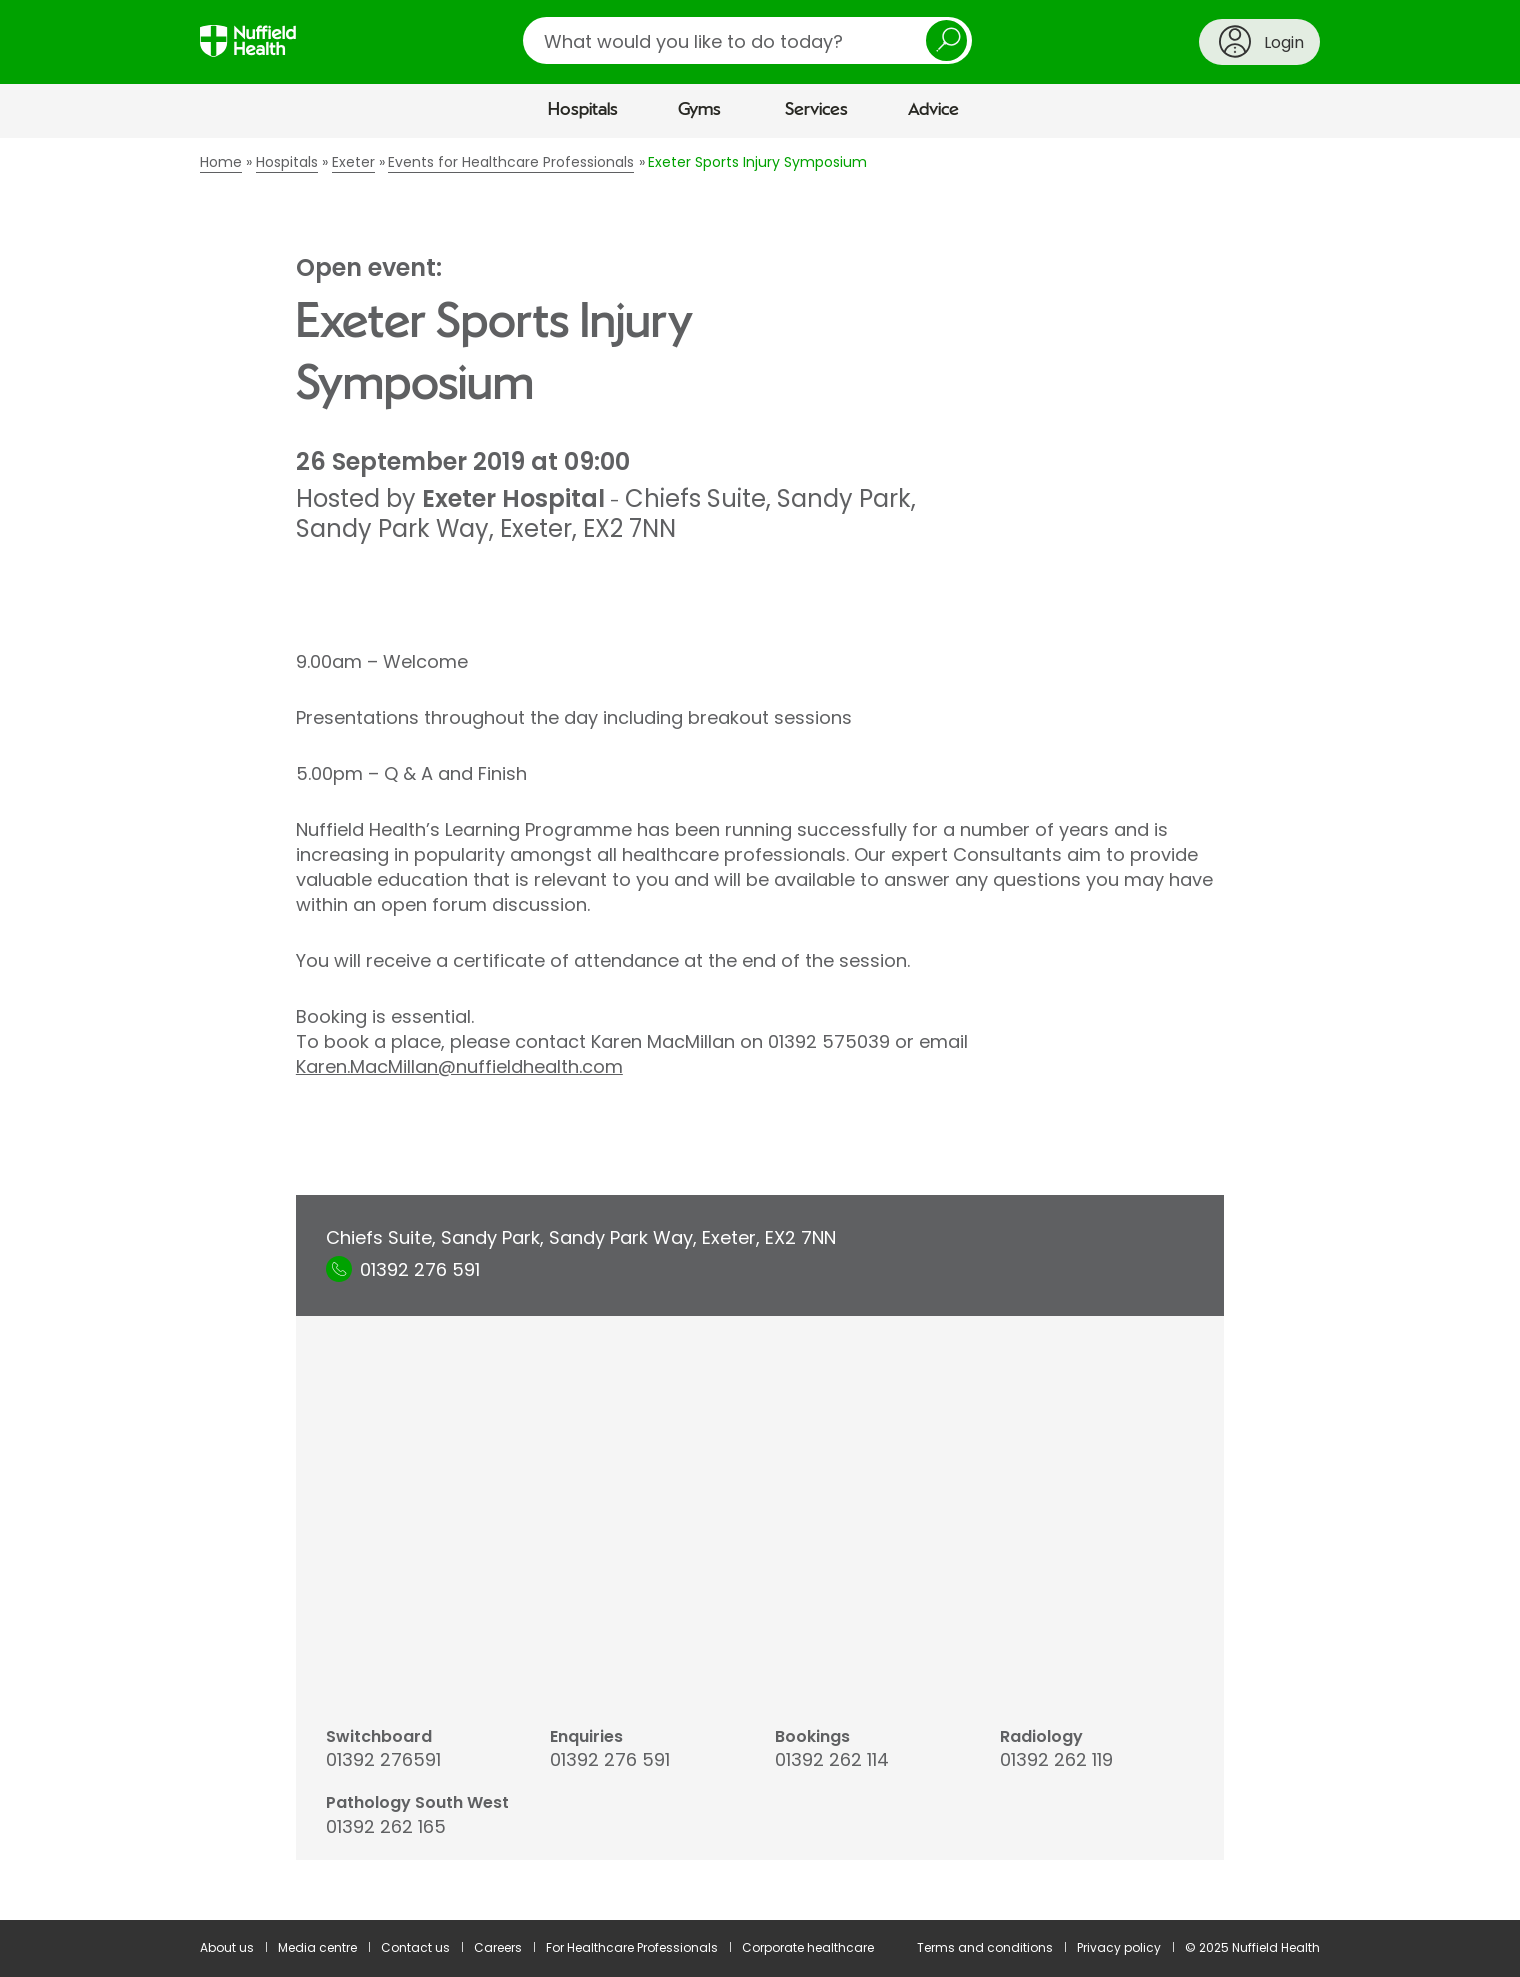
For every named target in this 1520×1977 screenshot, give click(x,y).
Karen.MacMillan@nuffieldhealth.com (459, 1066)
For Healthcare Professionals (632, 1947)
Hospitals (583, 110)
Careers (498, 1947)
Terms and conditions (985, 1947)
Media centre (317, 1947)
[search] (747, 40)
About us (227, 1947)
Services (816, 110)
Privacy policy (1119, 1947)
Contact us (415, 1947)
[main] (760, 1029)
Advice (933, 110)
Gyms (699, 110)
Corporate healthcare (808, 1947)
